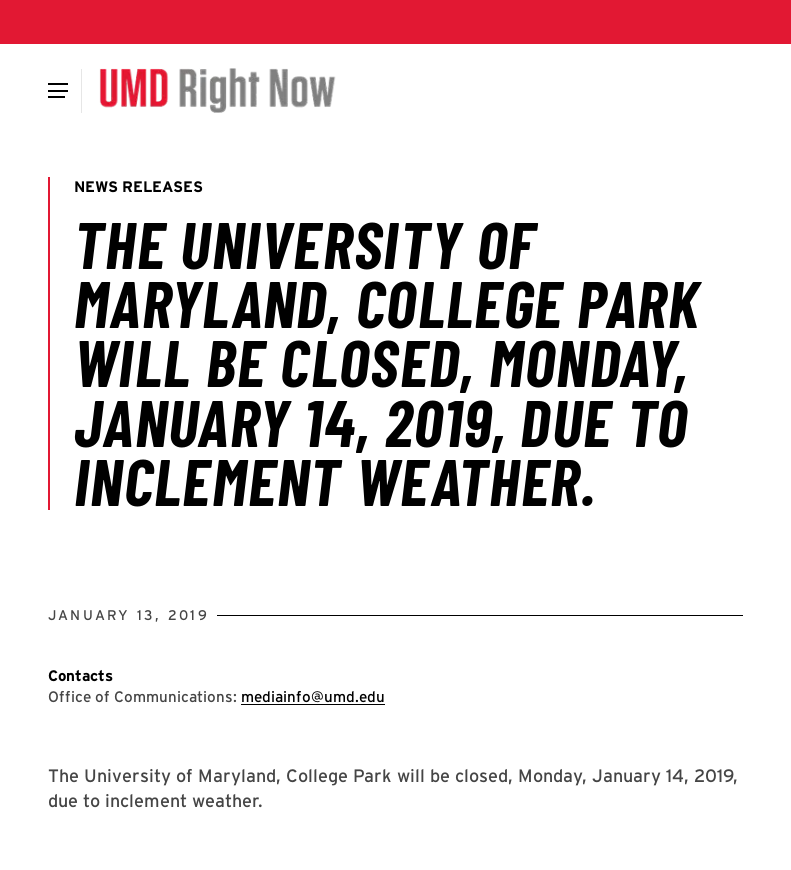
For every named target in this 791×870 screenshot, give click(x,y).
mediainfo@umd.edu (313, 696)
